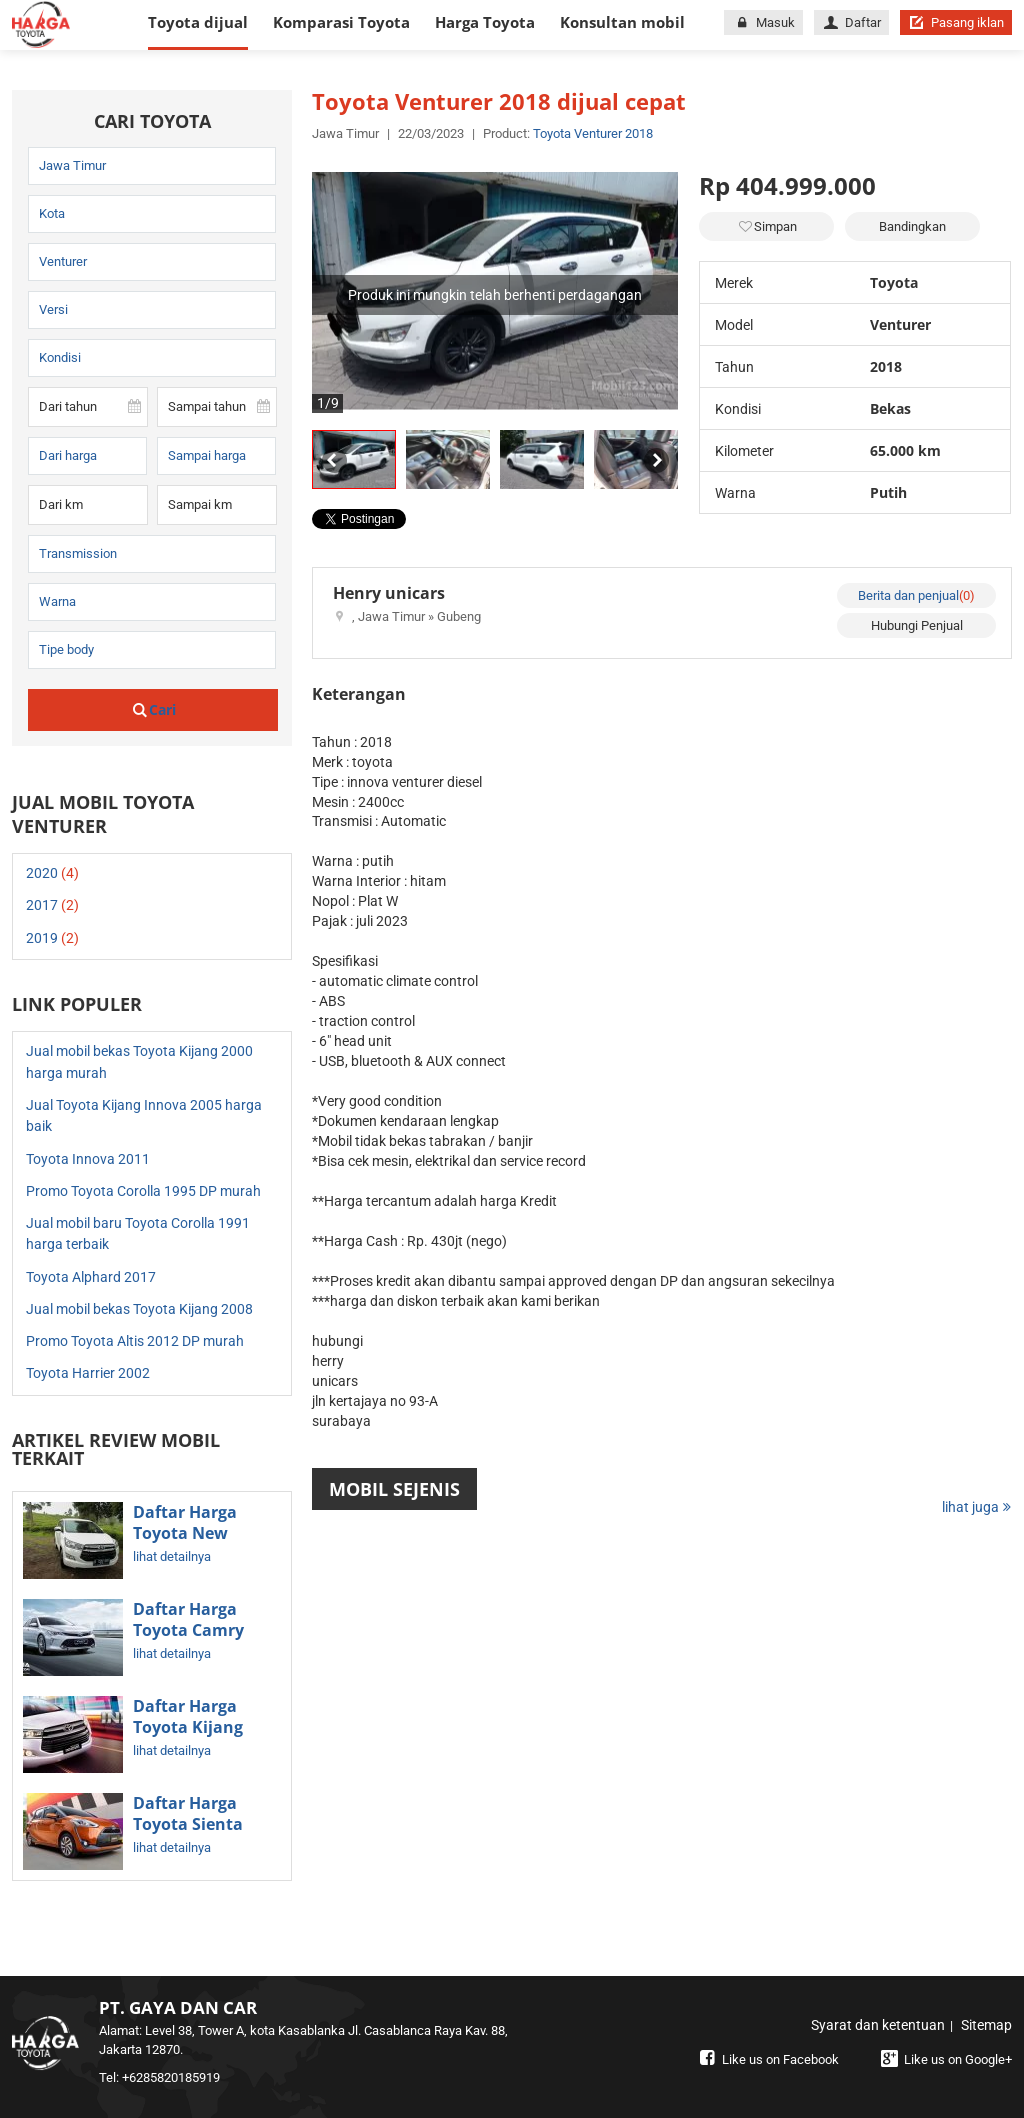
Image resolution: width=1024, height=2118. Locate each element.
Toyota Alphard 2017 (91, 1277)
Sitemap (986, 2025)
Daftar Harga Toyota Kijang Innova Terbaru (194, 1728)
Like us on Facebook (767, 2059)
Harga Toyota (485, 22)
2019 (52, 938)
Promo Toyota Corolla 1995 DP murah (143, 1191)
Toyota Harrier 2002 (88, 1373)
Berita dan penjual (916, 595)
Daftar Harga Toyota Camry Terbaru (188, 1631)
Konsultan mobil (622, 22)
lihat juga (977, 1507)
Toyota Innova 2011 (88, 1159)
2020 (52, 873)
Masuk (763, 22)
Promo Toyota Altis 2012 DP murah (135, 1341)
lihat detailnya (172, 1556)
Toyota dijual (198, 22)
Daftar (851, 22)
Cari (153, 709)
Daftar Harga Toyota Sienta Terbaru (188, 1825)
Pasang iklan (956, 22)
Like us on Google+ (944, 2059)
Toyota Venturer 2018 (593, 133)
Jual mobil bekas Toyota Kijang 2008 (139, 1309)
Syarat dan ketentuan (878, 2025)
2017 (52, 905)
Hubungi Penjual (917, 625)
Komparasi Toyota (341, 22)
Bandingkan (912, 226)
